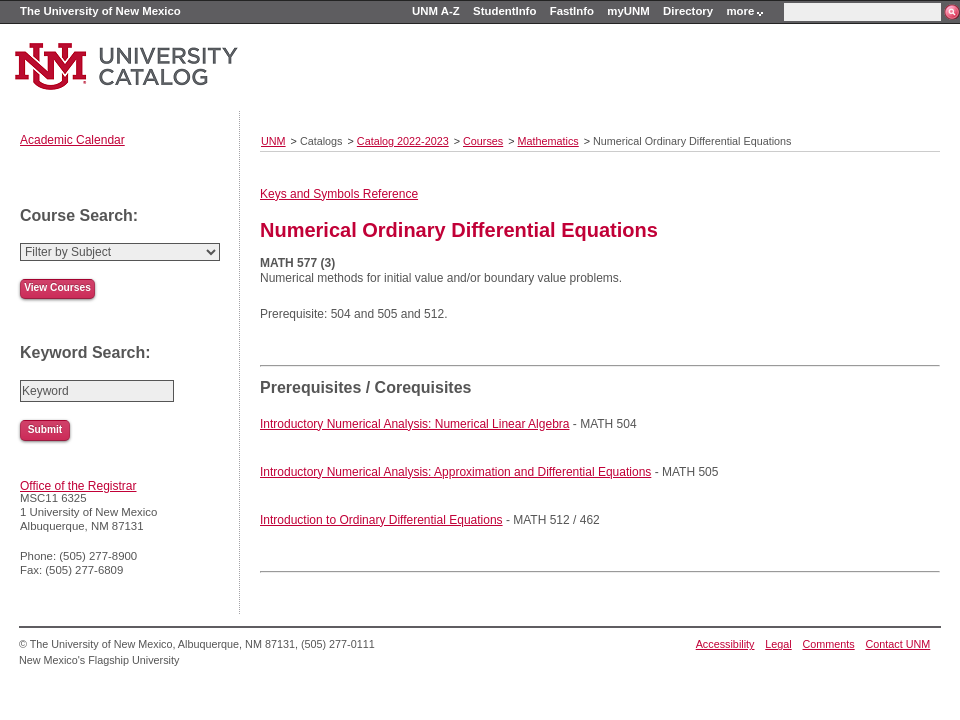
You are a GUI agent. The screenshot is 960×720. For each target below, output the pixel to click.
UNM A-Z (436, 11)
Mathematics (548, 141)
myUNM (628, 11)
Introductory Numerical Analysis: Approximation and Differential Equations (455, 472)
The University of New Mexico (100, 11)
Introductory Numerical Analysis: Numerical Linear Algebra (414, 424)
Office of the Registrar (78, 486)
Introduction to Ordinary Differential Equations (381, 520)
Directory (688, 11)
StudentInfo (504, 11)
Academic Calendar (72, 140)
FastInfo (572, 11)
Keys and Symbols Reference (339, 194)
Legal (778, 644)
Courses (483, 141)
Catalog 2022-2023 (403, 141)
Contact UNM (898, 644)
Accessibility (725, 644)
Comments (829, 644)
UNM (273, 141)
